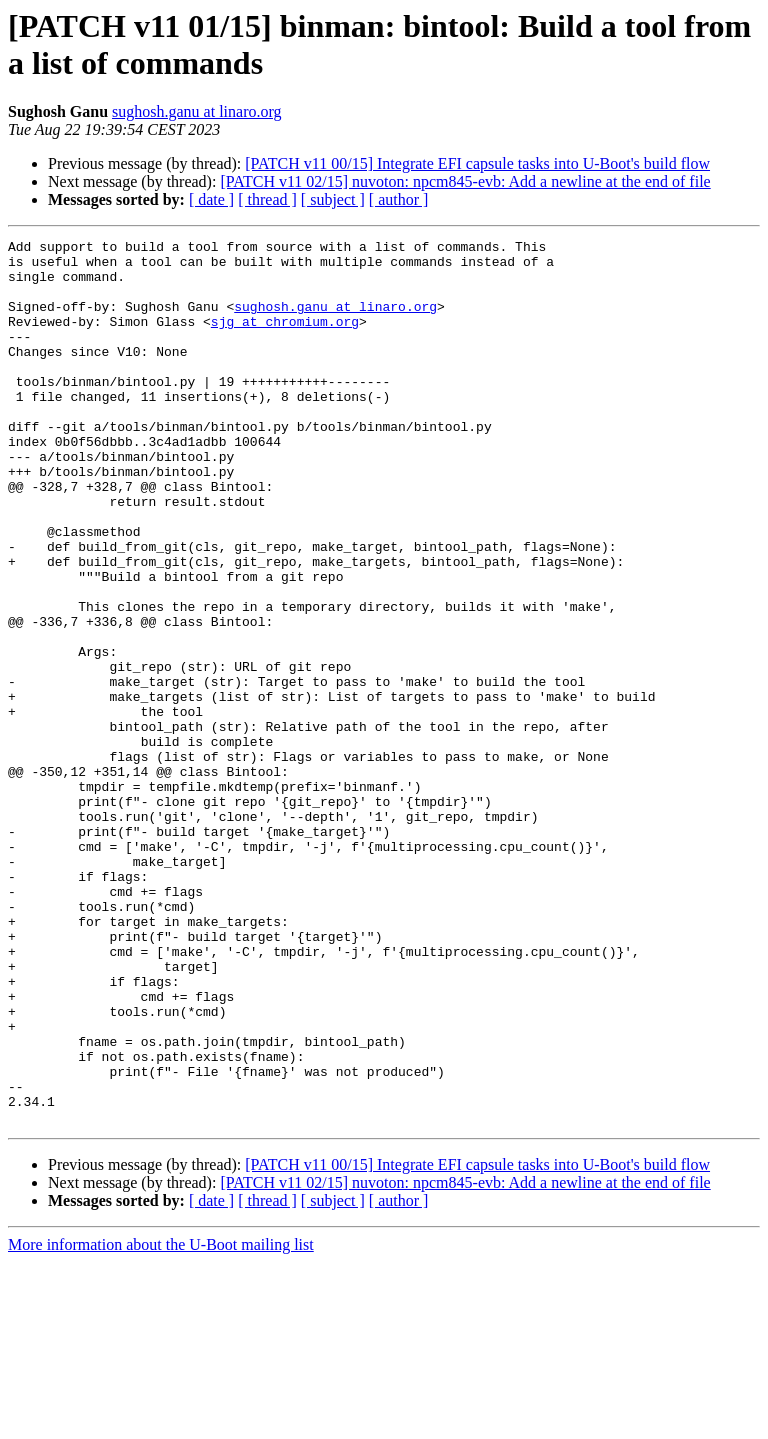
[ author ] (399, 199)
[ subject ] (333, 199)
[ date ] (211, 199)
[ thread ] (267, 199)
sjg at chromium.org (285, 339)
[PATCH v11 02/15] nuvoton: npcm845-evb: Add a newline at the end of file (465, 181)
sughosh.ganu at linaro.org (196, 111)
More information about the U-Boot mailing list (161, 1421)
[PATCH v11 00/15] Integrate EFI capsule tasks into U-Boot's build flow (477, 163)
